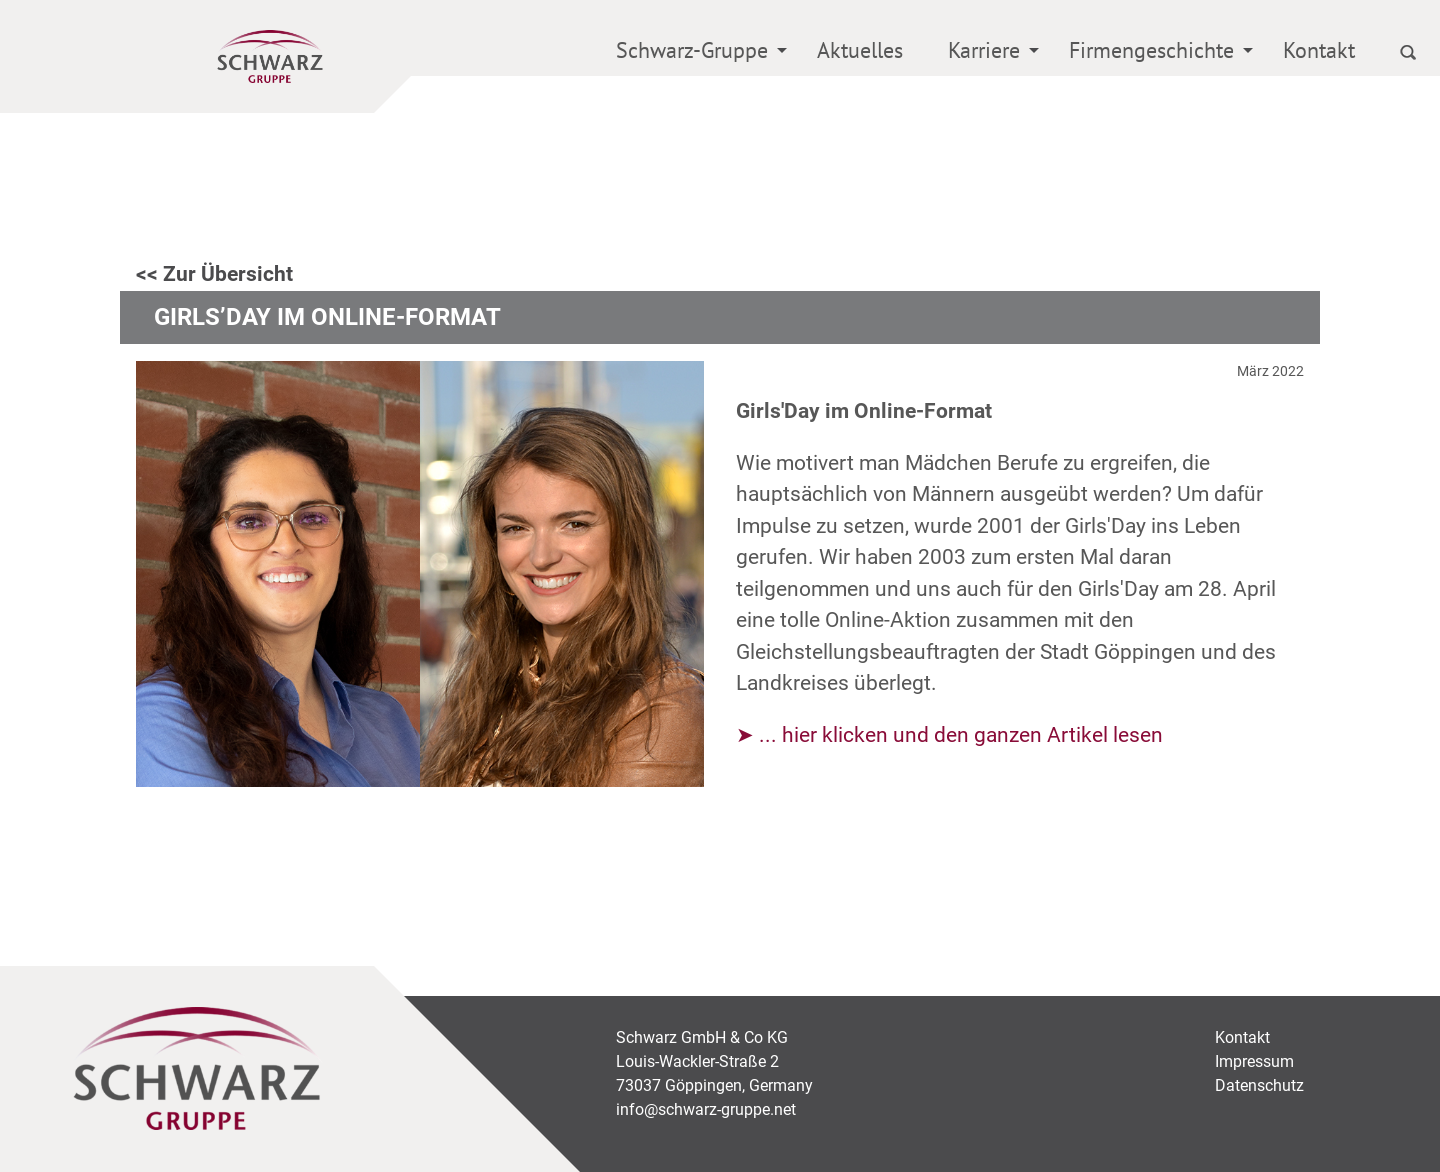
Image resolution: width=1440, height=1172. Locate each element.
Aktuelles (860, 50)
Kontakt (1319, 50)
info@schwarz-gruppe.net (706, 1109)
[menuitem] (694, 53)
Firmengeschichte (1151, 50)
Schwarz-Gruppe (692, 50)
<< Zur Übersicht (214, 274)
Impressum (1254, 1061)
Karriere (984, 50)
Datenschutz (1259, 1085)
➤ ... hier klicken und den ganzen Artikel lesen (949, 735)
